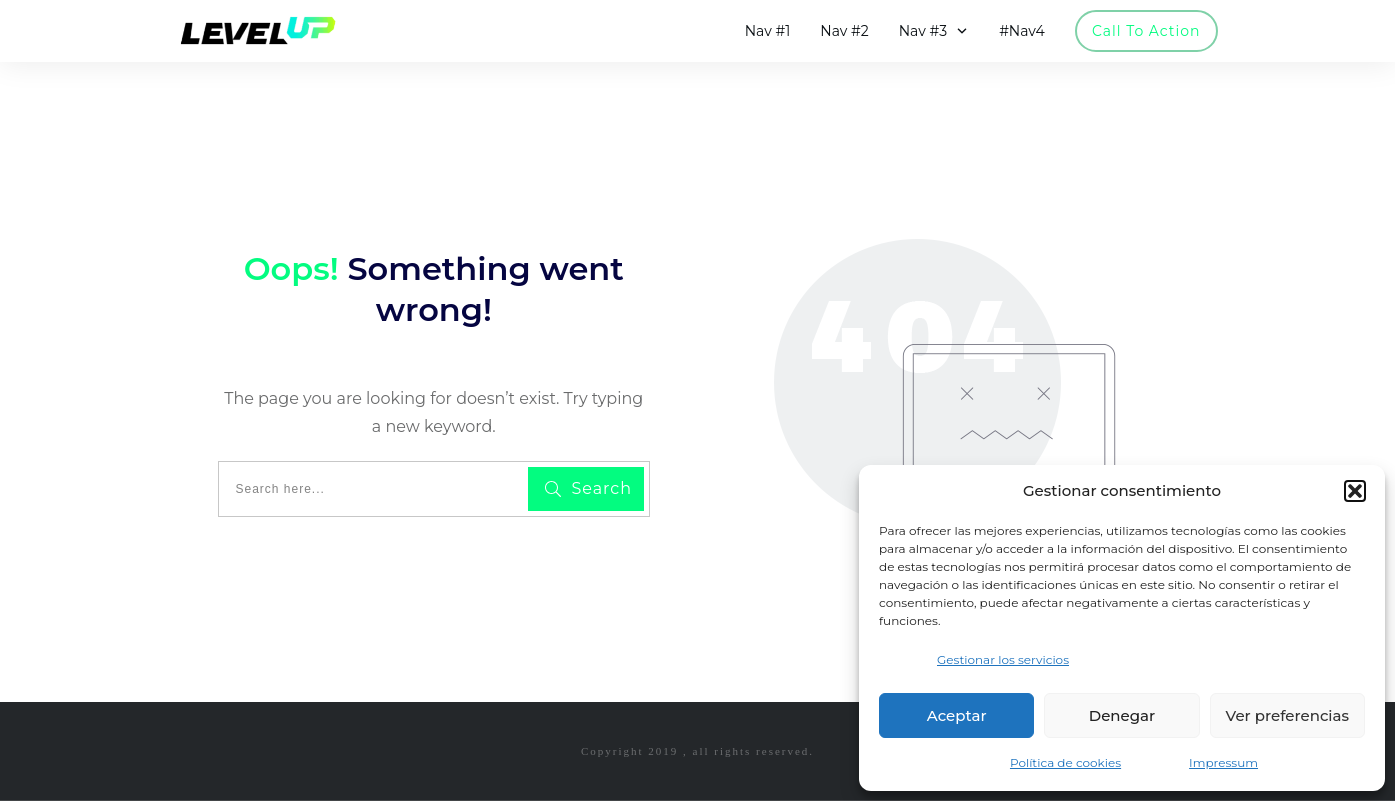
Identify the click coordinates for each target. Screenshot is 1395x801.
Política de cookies (1065, 762)
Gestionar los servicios (1003, 659)
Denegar (1122, 715)
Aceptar (957, 715)
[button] (1355, 491)
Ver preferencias (1287, 715)
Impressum (1223, 762)
